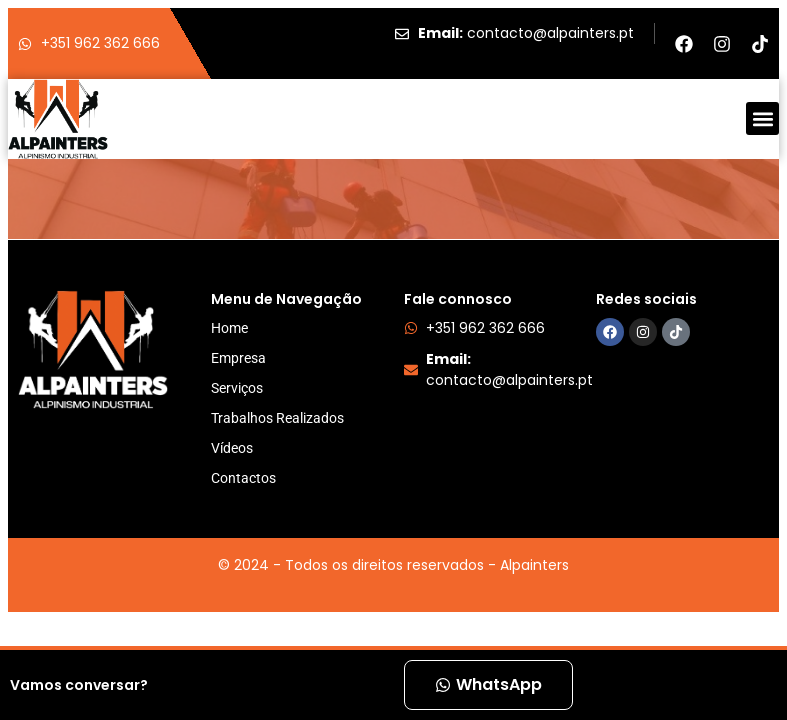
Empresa (238, 358)
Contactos (243, 478)
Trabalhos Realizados (277, 418)
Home (229, 328)
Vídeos (232, 448)
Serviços (237, 388)
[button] (762, 118)
